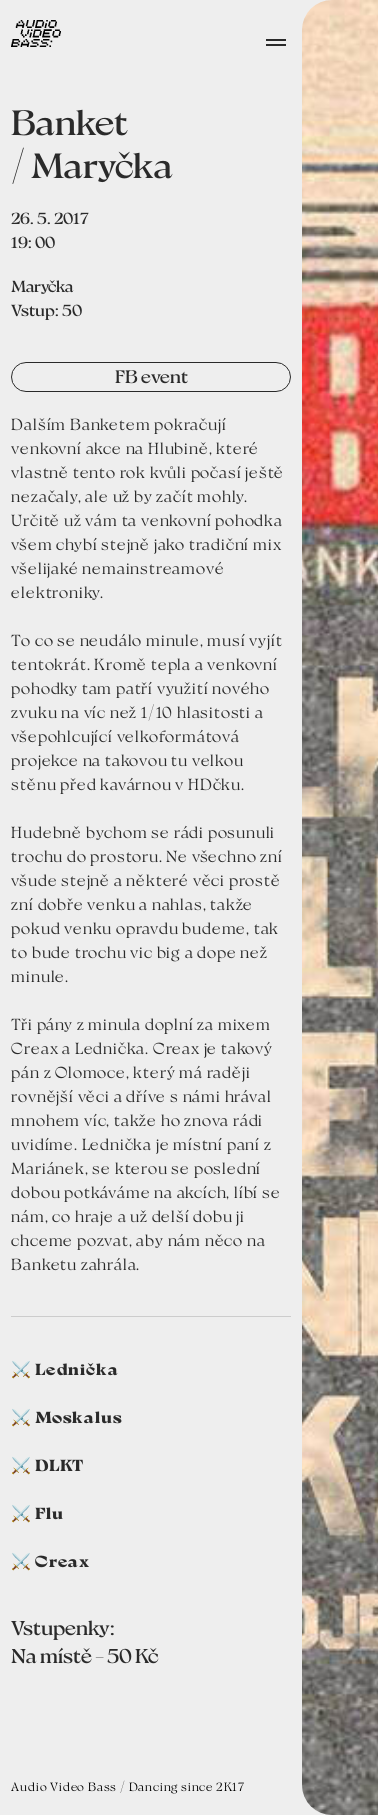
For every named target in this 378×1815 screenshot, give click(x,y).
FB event (151, 376)
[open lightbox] (340, 907)
